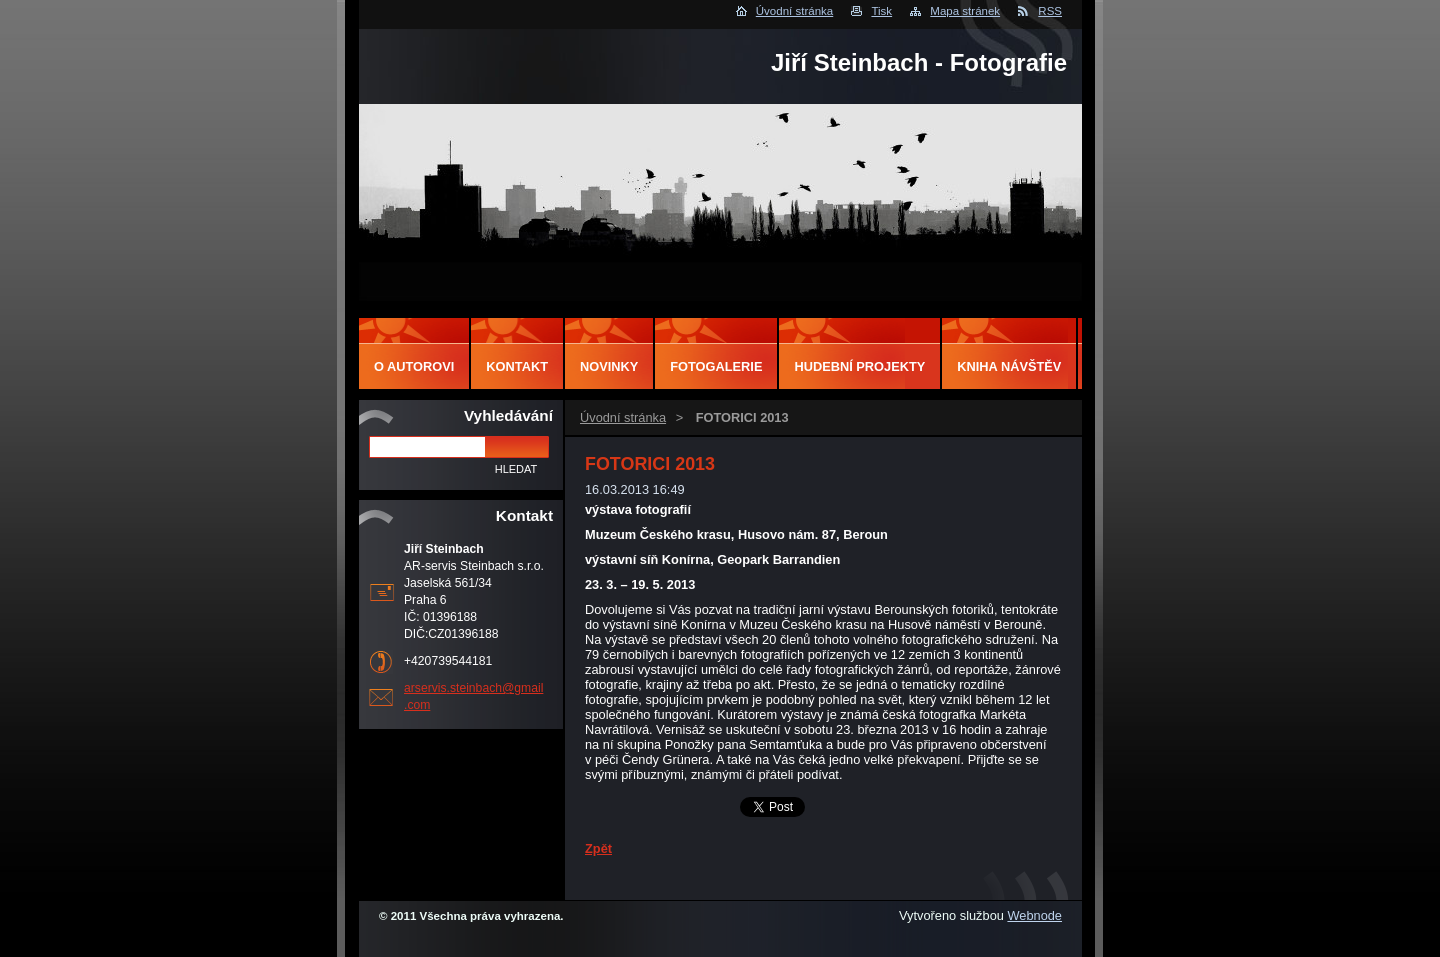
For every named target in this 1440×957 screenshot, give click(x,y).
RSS (1050, 11)
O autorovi (414, 366)
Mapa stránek (965, 11)
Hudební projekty (859, 366)
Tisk (881, 11)
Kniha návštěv (1009, 366)
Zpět (598, 848)
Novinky (609, 366)
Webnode (1034, 915)
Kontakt (517, 366)
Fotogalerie (716, 366)
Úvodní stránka (794, 11)
